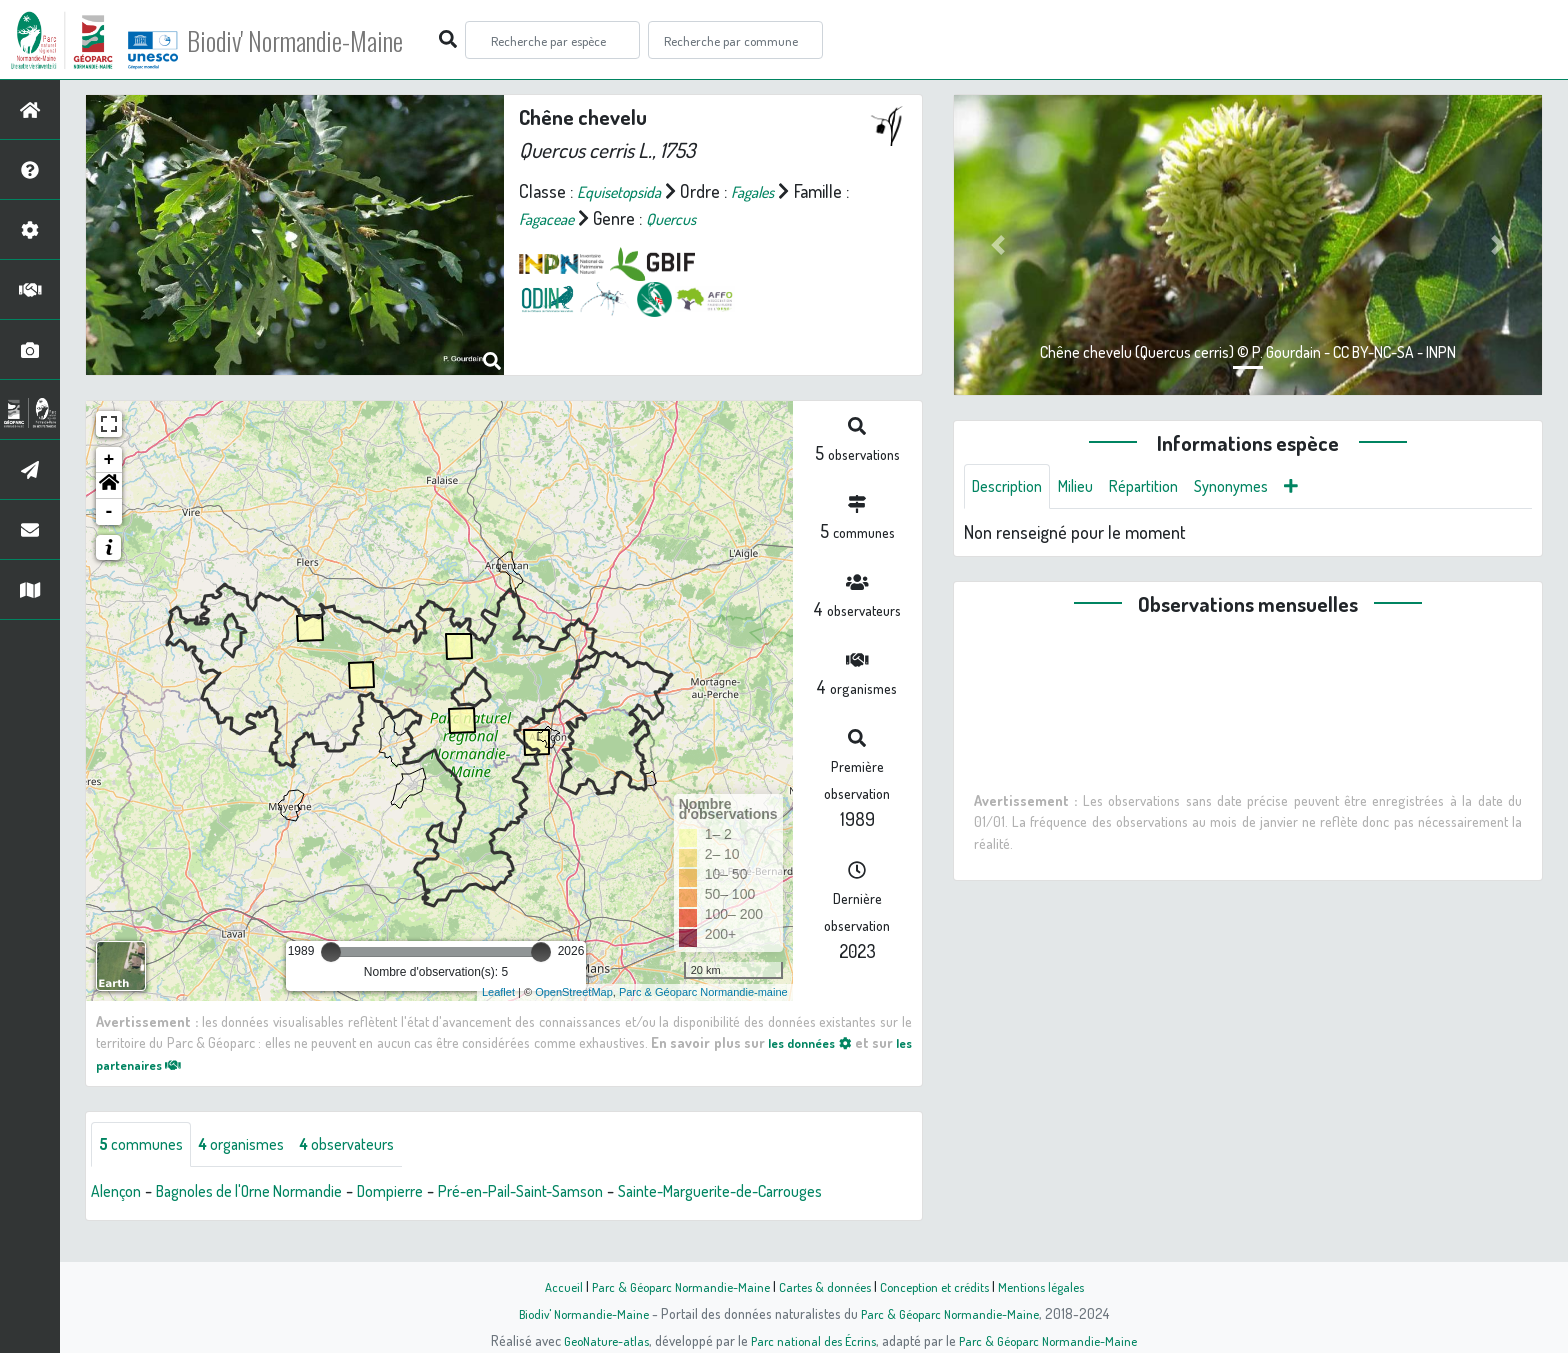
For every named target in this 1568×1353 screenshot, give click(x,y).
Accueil (545, 1286)
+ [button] (109, 460)
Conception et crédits (941, 1286)
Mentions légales (1056, 1286)
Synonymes (1259, 488)
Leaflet (498, 992)
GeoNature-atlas (595, 1340)
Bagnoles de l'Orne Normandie (270, 1194)
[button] (109, 486)
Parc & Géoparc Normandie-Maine (670, 1286)
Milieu (1088, 488)
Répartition (1163, 488)
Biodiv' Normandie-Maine (328, 40)
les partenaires (156, 1064)
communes (146, 1146)
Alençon (119, 1194)
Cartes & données (824, 1286)
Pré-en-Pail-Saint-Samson (575, 1194)
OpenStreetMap (574, 992)
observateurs (376, 1146)
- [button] (109, 512)
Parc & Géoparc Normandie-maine (703, 992)
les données (822, 1042)
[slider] (331, 952)
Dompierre (429, 1194)
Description (1012, 488)
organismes (257, 1146)
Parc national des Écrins (811, 1340)
